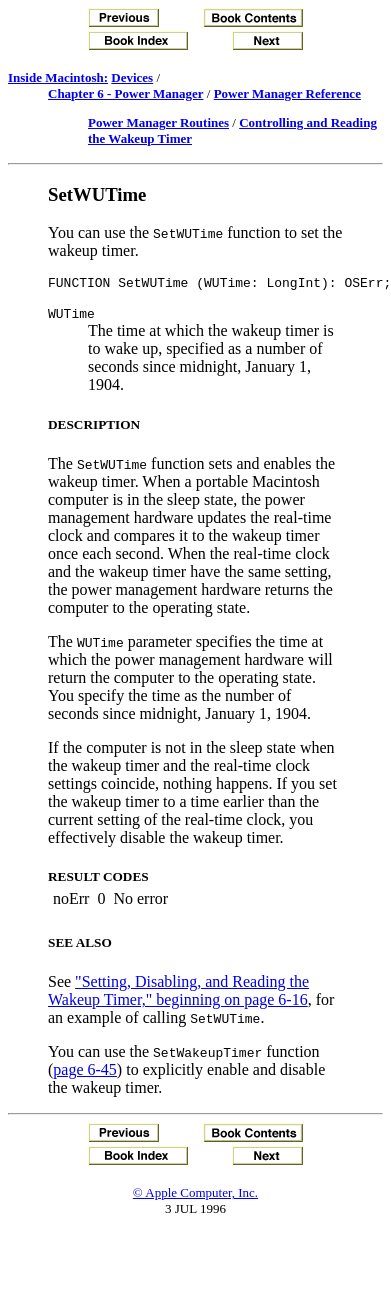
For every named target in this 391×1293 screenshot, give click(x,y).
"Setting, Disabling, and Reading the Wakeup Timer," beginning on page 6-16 (178, 996)
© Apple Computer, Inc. (195, 1198)
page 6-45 (85, 1075)
